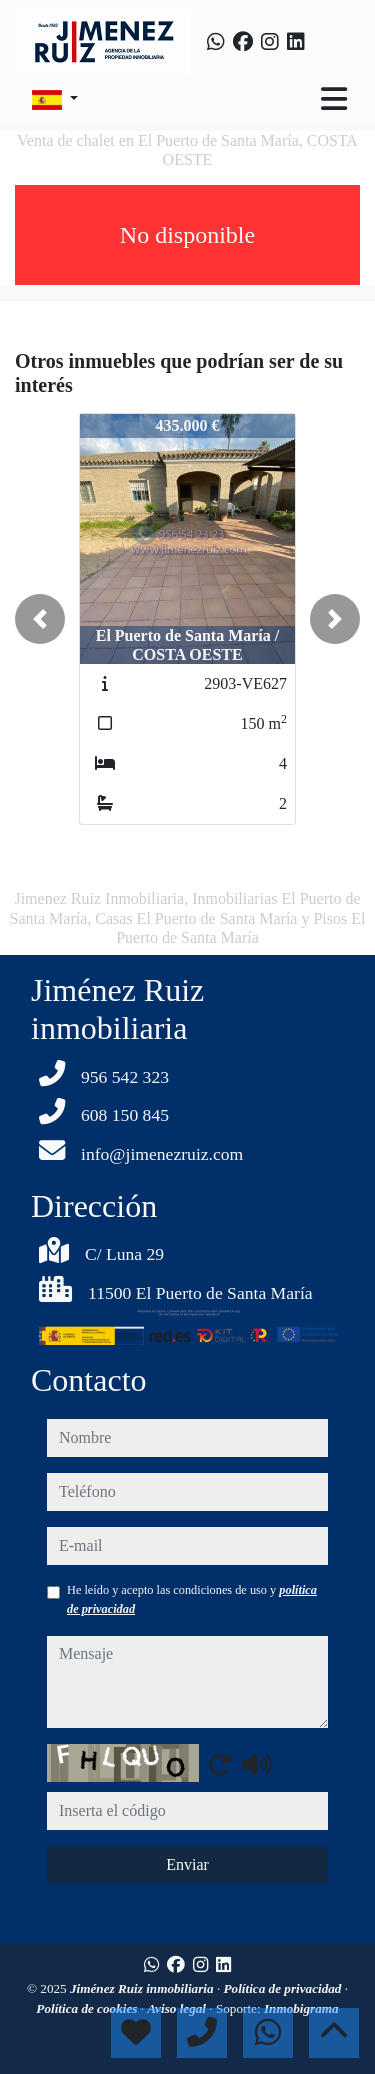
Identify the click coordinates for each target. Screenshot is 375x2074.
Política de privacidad (284, 1988)
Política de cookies (88, 2008)
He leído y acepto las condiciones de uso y (192, 1599)
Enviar (187, 1864)
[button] (40, 619)
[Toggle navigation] (334, 99)
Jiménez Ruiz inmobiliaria (143, 1988)
